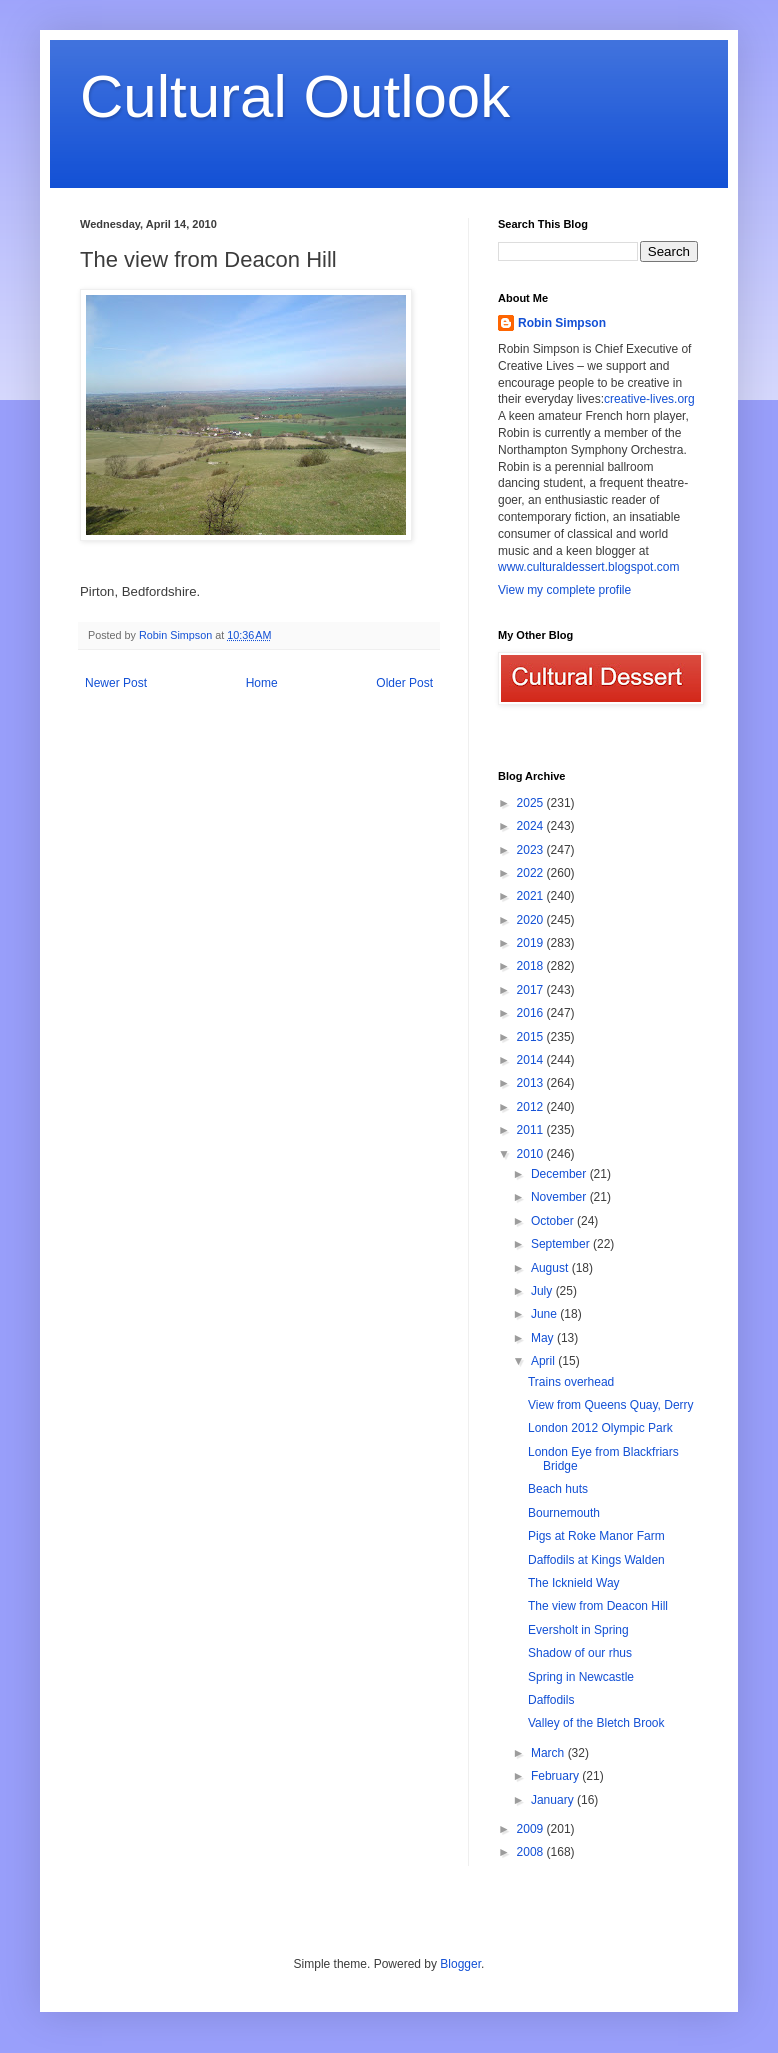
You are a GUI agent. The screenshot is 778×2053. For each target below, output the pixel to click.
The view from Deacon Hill (598, 1606)
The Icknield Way (574, 1583)
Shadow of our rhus (580, 1653)
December (560, 1174)
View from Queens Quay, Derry (611, 1405)
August (551, 1268)
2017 (532, 990)
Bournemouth (564, 1513)
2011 (532, 1130)
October (554, 1221)
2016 (532, 1013)
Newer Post (116, 683)
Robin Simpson (562, 323)
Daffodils (551, 1700)
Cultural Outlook (295, 96)
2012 (532, 1107)
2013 (532, 1083)
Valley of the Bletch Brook (596, 1723)
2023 (532, 850)
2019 (532, 943)
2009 (532, 1829)
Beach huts (558, 1489)
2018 (532, 966)
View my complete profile (564, 590)
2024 (532, 826)
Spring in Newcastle (581, 1677)
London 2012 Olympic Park (600, 1428)
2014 (532, 1060)
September (562, 1244)
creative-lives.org (649, 399)
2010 (532, 1154)
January (554, 1800)
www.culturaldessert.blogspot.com (588, 567)
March (549, 1753)
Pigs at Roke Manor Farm (596, 1536)
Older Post (404, 683)
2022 (532, 873)
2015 (532, 1037)
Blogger (460, 1964)
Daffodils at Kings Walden (596, 1560)
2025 (532, 803)
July (543, 1291)
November (560, 1197)
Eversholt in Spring (578, 1630)
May (544, 1338)
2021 (532, 896)
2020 (532, 920)
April (544, 1361)
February (556, 1776)
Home (262, 683)
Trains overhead (571, 1382)
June (545, 1314)
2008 (532, 1852)
